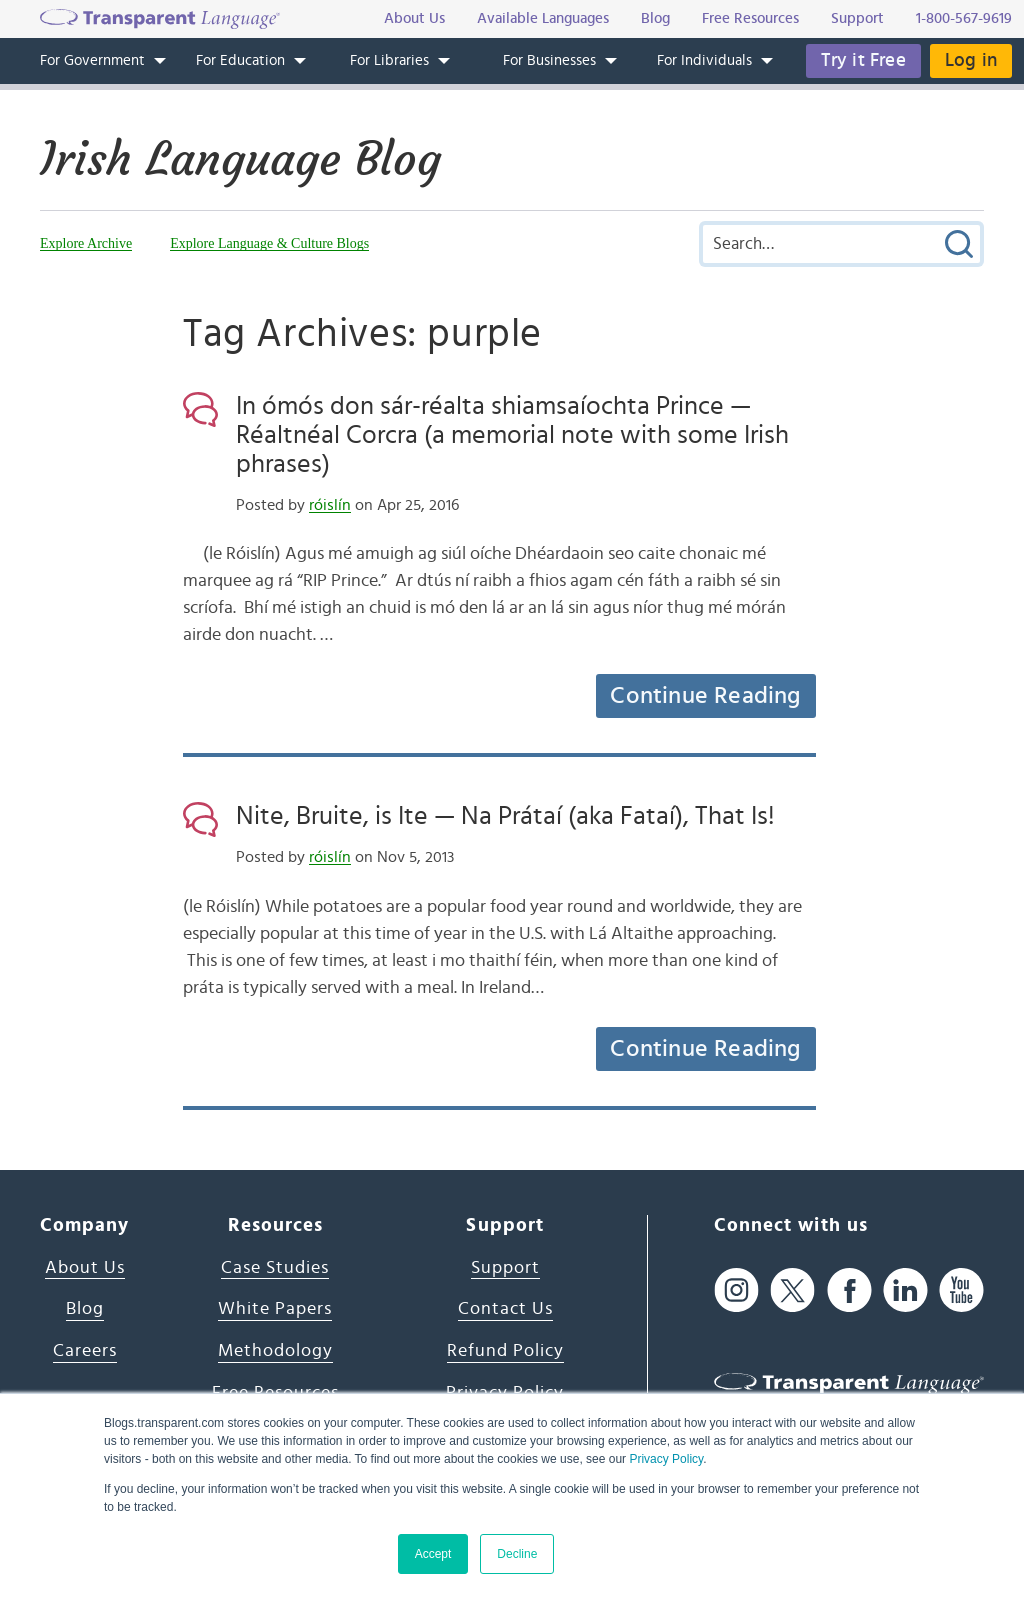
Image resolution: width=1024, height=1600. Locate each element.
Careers (85, 1351)
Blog (85, 1309)
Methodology (275, 1351)
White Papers (275, 1309)
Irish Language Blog (240, 159)
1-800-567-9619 (964, 18)
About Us (85, 1268)
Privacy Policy (666, 1459)
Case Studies (275, 1268)
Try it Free (863, 60)
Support (505, 1268)
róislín (330, 505)
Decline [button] (517, 1554)
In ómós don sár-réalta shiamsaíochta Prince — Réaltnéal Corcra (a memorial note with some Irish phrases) (512, 435)
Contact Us (505, 1309)
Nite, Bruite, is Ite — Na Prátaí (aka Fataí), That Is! (505, 816)
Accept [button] (433, 1554)
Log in (971, 60)
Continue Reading (705, 696)
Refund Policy (505, 1351)
